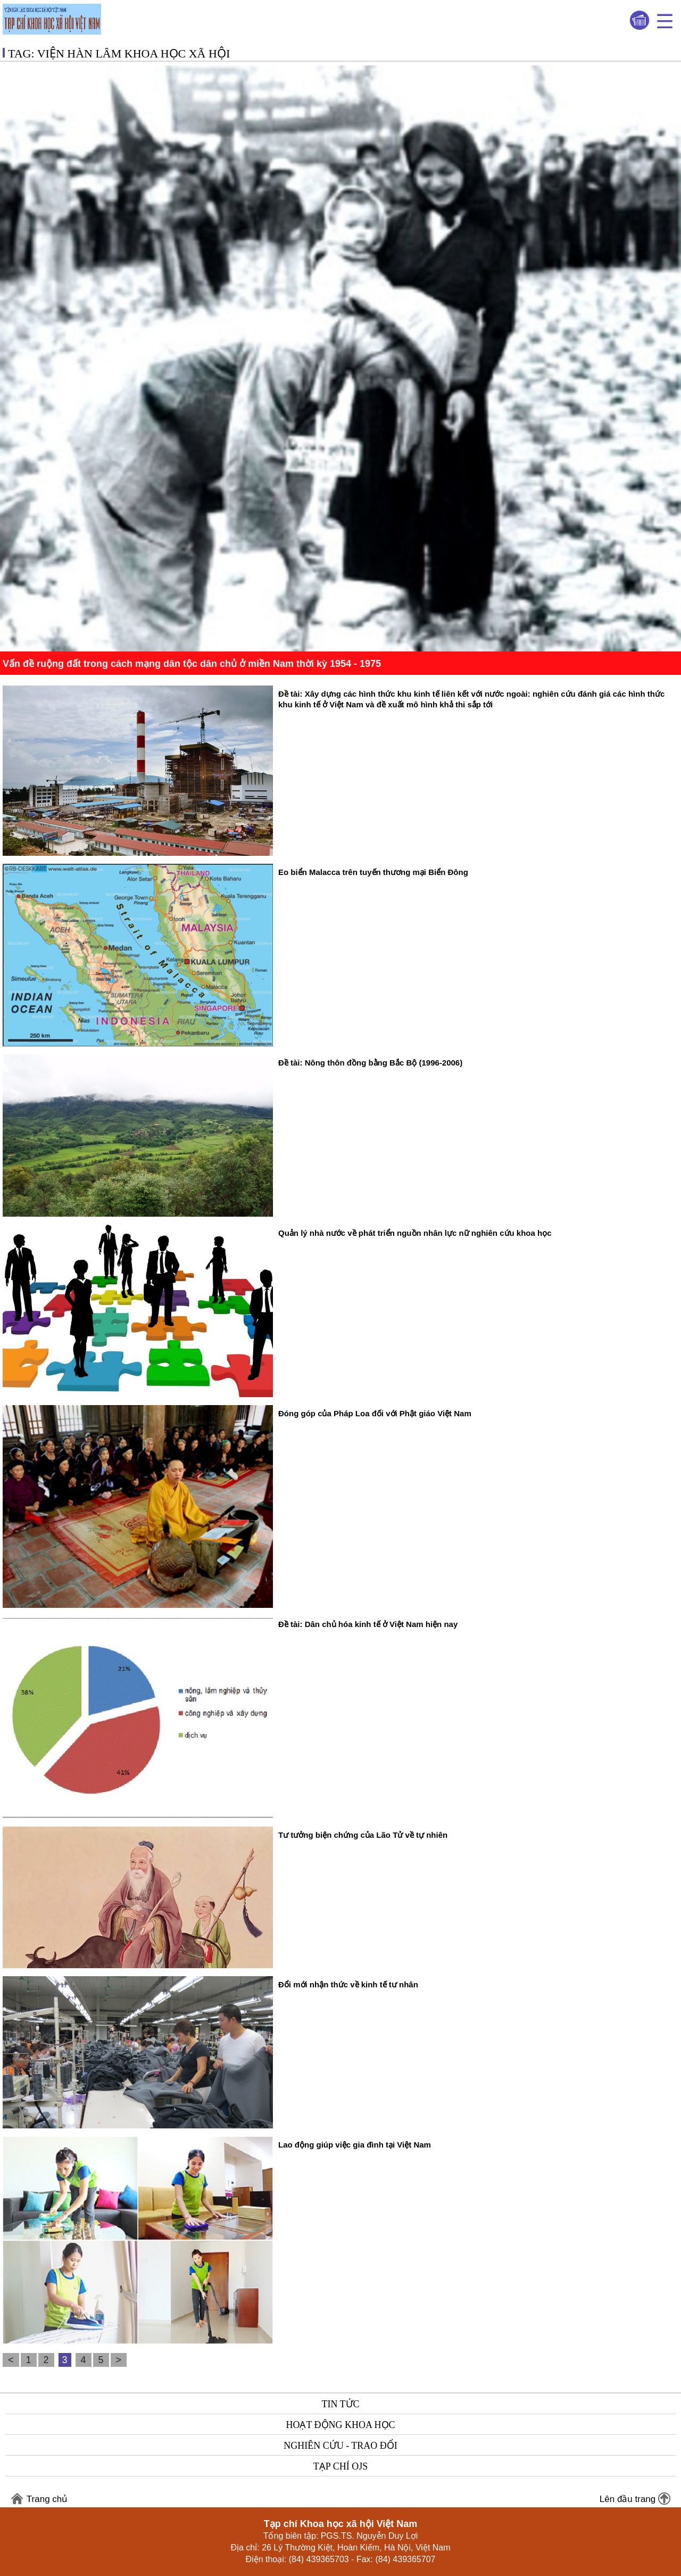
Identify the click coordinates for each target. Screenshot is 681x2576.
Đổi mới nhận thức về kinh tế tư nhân (348, 1984)
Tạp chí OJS (340, 2466)
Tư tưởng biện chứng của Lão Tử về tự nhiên (362, 1834)
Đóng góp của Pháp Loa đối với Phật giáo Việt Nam (374, 1413)
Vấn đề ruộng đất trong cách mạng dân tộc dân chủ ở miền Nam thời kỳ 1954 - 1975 (192, 663)
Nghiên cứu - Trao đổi (340, 2445)
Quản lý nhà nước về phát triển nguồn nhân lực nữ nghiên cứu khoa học (415, 1232)
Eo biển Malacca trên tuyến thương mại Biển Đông (373, 872)
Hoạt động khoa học (340, 2425)
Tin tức (340, 2404)
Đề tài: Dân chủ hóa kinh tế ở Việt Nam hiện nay (368, 1624)
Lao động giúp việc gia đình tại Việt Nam (354, 2144)
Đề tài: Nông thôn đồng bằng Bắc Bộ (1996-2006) (370, 1062)
